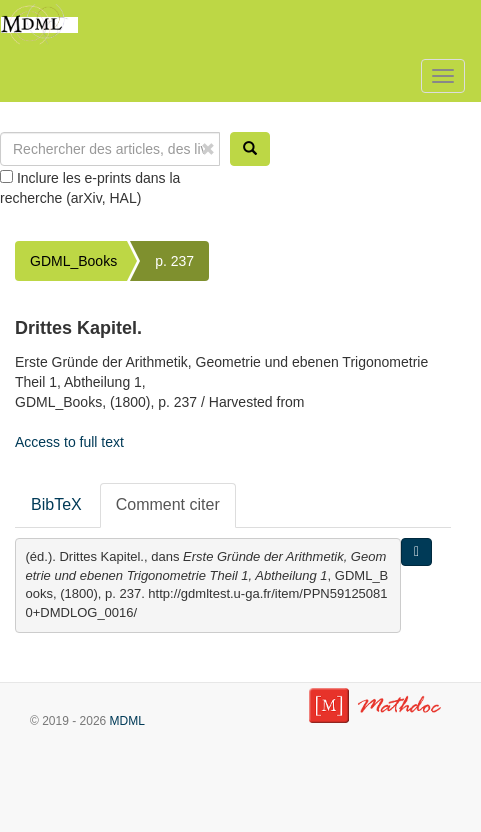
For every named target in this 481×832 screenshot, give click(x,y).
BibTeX (56, 504)
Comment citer (168, 504)
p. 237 (174, 261)
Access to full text (69, 442)
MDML (127, 721)
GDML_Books (73, 261)
